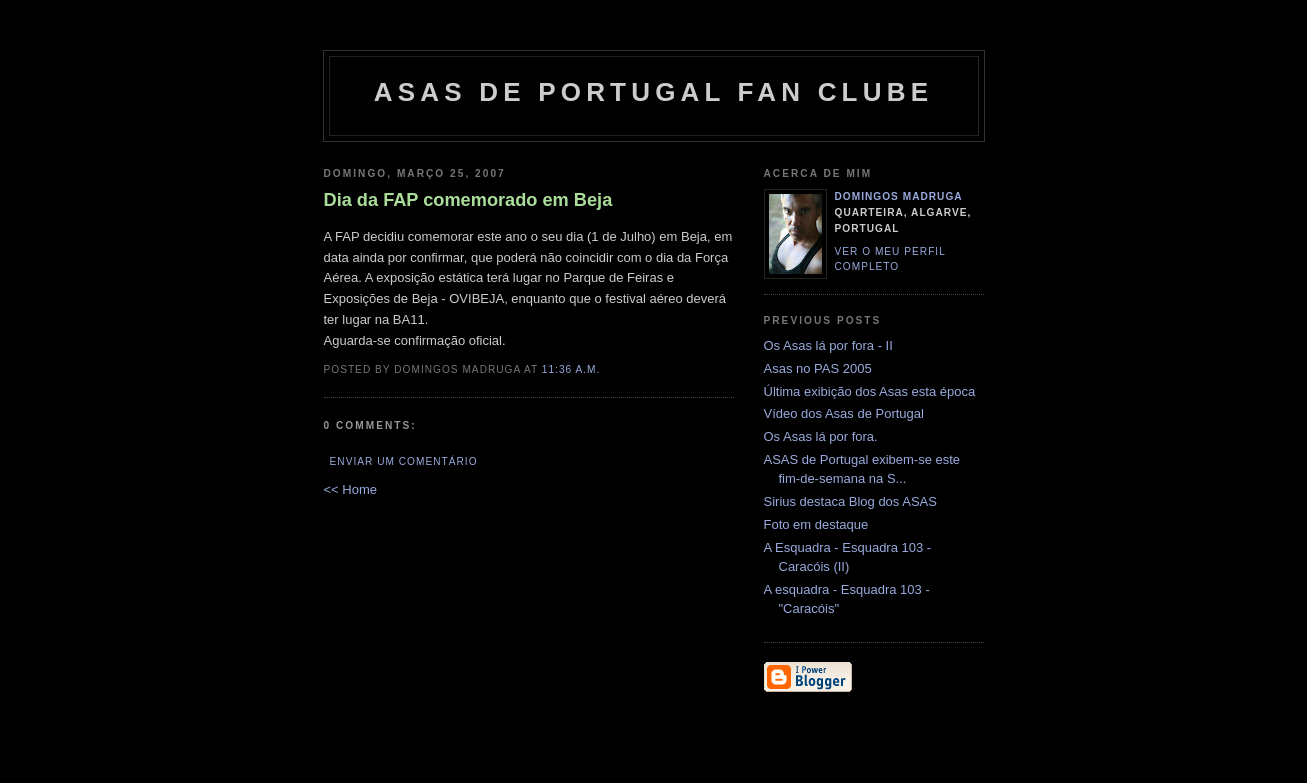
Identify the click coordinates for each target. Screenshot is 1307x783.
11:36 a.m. (571, 369)
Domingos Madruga (899, 196)
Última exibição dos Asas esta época (870, 391)
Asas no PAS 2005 (818, 368)
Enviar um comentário (404, 461)
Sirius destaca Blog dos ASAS (850, 501)
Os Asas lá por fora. (821, 436)
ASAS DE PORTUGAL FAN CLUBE (653, 92)
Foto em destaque (816, 524)
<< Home (350, 489)
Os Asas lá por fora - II (828, 345)
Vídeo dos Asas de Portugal (844, 413)
